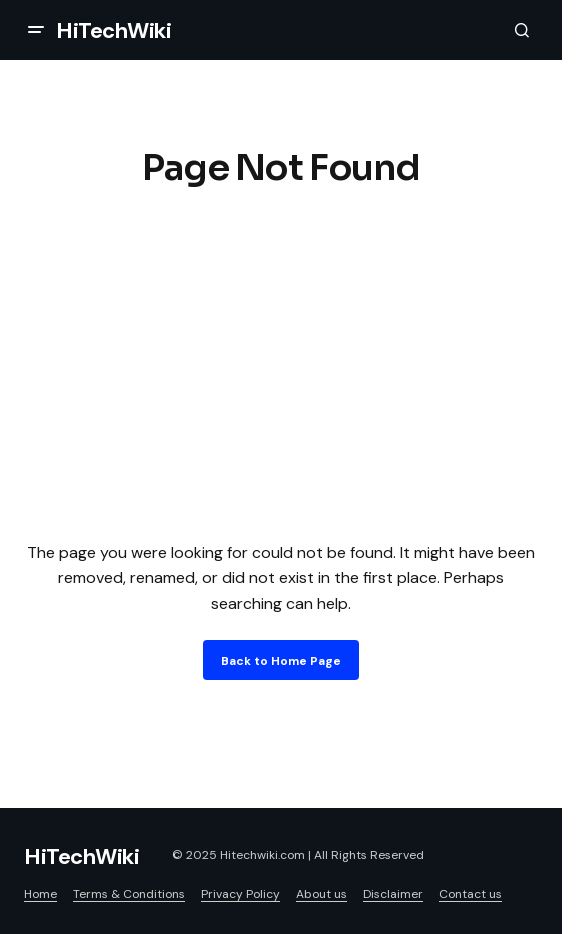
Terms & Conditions (129, 894)
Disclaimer (393, 894)
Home (40, 894)
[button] (36, 30)
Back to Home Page (281, 661)
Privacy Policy (240, 894)
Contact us (470, 894)
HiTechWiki (114, 30)
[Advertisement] (288, 360)
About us (321, 894)
